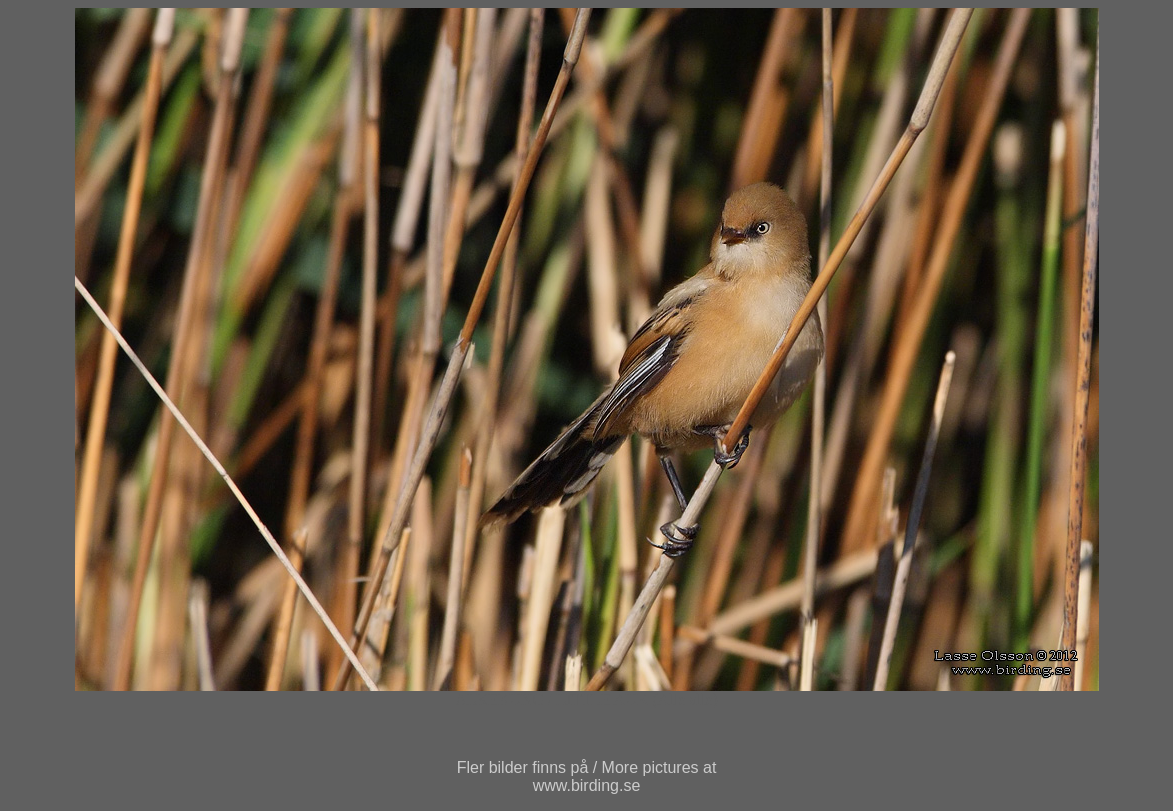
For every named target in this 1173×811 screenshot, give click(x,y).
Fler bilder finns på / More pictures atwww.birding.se (587, 776)
